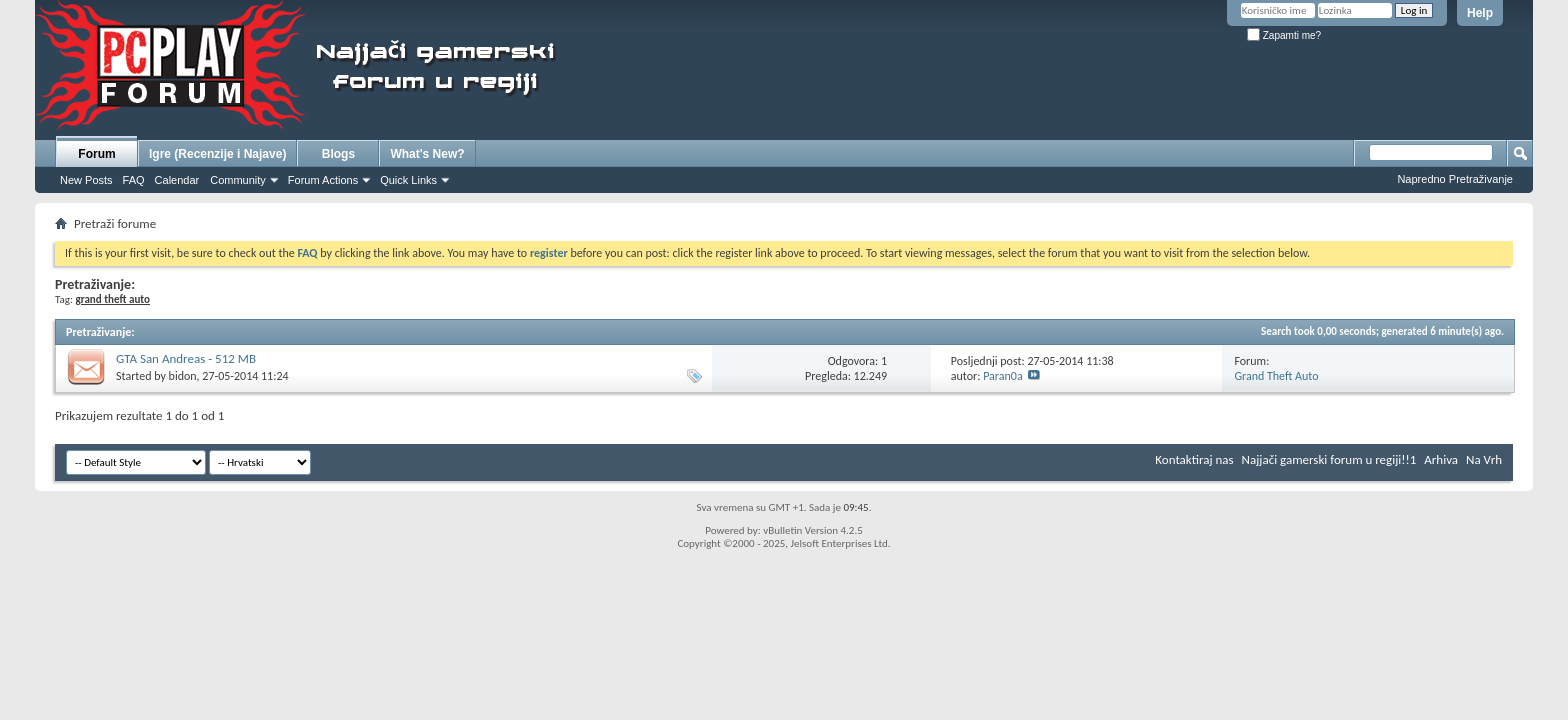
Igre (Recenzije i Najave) (217, 154)
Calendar (177, 180)
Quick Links (408, 180)
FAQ (134, 180)
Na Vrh (1484, 459)
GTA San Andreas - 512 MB (186, 358)
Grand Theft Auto (1276, 376)
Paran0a (1003, 376)
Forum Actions (323, 180)
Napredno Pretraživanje (1455, 179)
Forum (96, 154)
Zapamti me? (1284, 35)
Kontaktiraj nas (1194, 459)
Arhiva (1441, 459)
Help (1480, 13)
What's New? (427, 154)
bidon (183, 376)
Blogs (338, 154)
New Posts (86, 180)
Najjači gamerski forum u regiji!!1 (1329, 459)
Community (238, 180)
